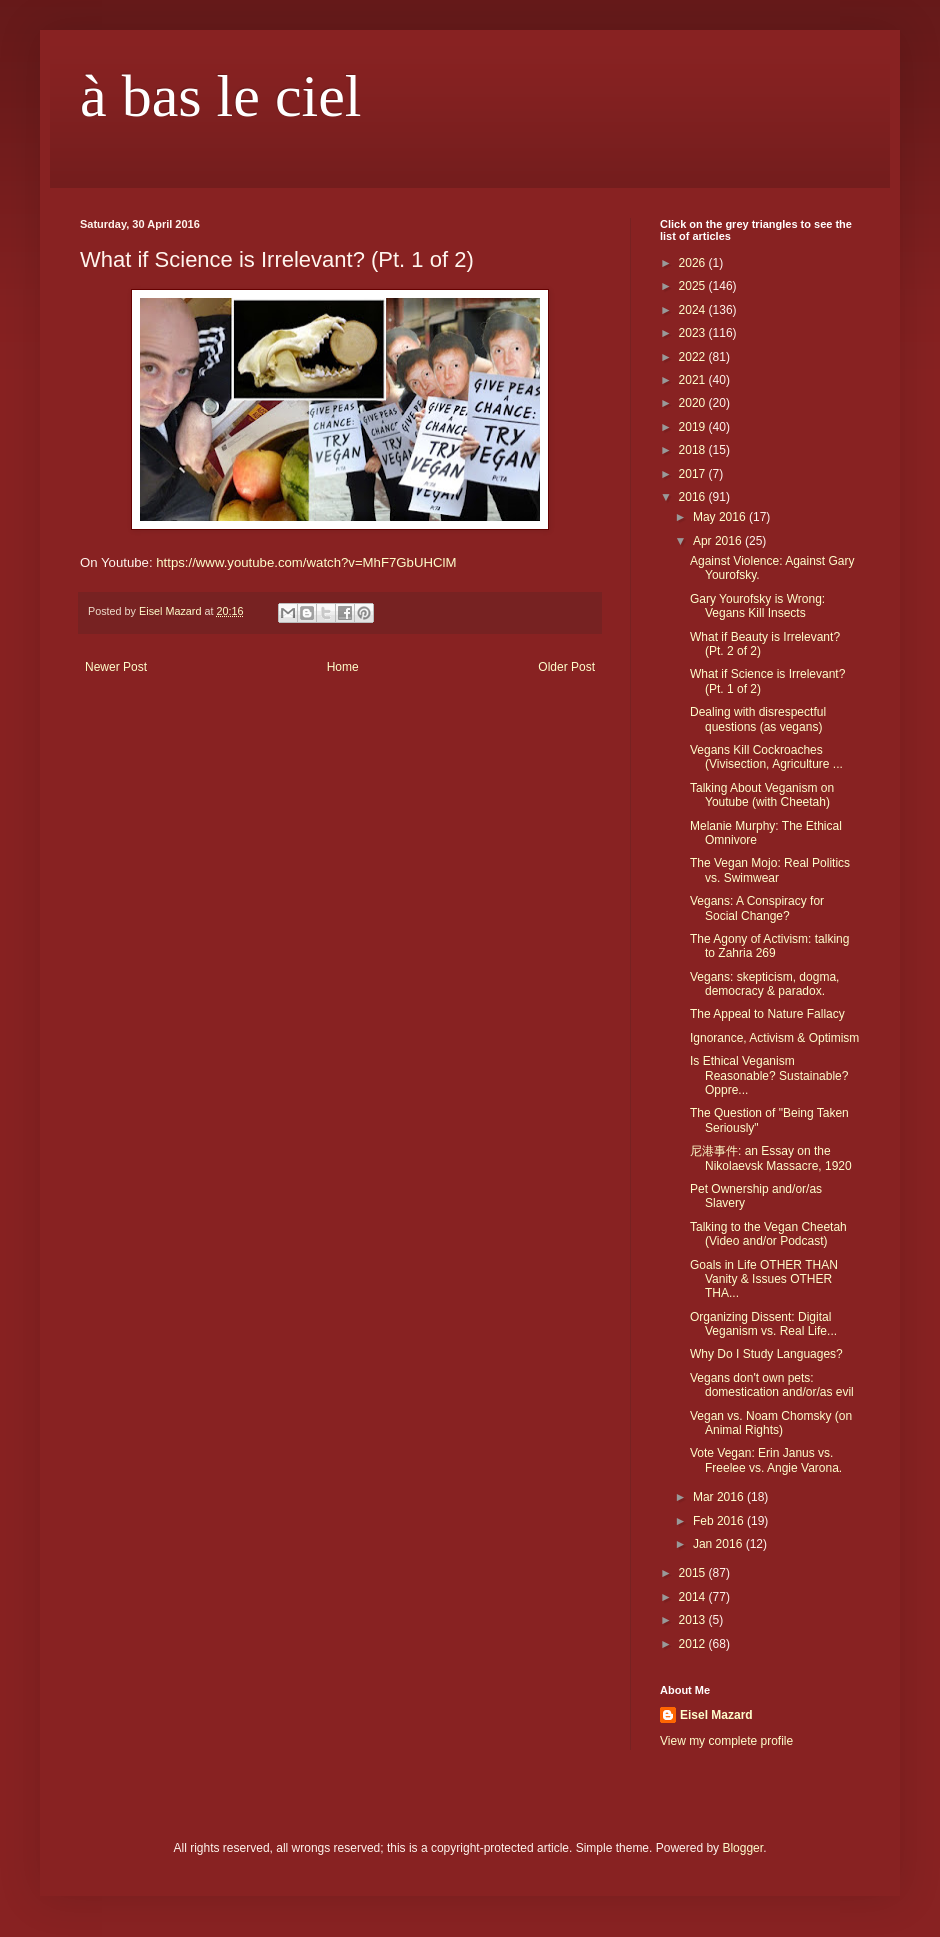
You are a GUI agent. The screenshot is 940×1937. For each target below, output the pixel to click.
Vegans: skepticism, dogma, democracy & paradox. (764, 984)
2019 (694, 427)
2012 (694, 1644)
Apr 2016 (719, 541)
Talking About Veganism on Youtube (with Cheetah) (762, 795)
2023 (694, 333)
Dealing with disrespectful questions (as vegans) (758, 719)
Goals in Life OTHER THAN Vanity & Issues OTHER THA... (764, 1279)
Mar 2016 (720, 1497)
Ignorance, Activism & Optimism (774, 1038)
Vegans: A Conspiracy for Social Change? (757, 908)
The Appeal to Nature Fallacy (767, 1014)
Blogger (742, 1848)
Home (343, 667)
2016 (694, 497)
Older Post (566, 667)
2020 (694, 403)
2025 (694, 286)
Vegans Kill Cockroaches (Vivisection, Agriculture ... (766, 757)
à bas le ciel (221, 96)
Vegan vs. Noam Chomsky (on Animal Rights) (771, 1423)
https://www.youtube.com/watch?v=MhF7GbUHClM (306, 562)
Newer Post (116, 667)
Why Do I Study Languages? (766, 1354)
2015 (694, 1573)
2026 (694, 263)
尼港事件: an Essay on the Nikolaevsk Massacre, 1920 (771, 1158)
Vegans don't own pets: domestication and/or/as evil (772, 1385)
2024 (694, 310)
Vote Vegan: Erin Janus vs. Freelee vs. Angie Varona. (766, 1460)
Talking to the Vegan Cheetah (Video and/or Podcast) (768, 1234)
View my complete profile (726, 1741)
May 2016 (721, 517)
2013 (694, 1620)
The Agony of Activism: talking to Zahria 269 (769, 946)
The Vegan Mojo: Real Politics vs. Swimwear (770, 870)
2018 (694, 450)
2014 (694, 1597)
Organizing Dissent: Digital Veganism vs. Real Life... (763, 1324)
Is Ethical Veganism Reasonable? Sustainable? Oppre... (769, 1075)
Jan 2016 (719, 1544)
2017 (694, 474)
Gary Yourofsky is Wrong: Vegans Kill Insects (757, 606)
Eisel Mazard (716, 1715)
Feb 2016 (720, 1521)
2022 (694, 357)
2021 (694, 380)
